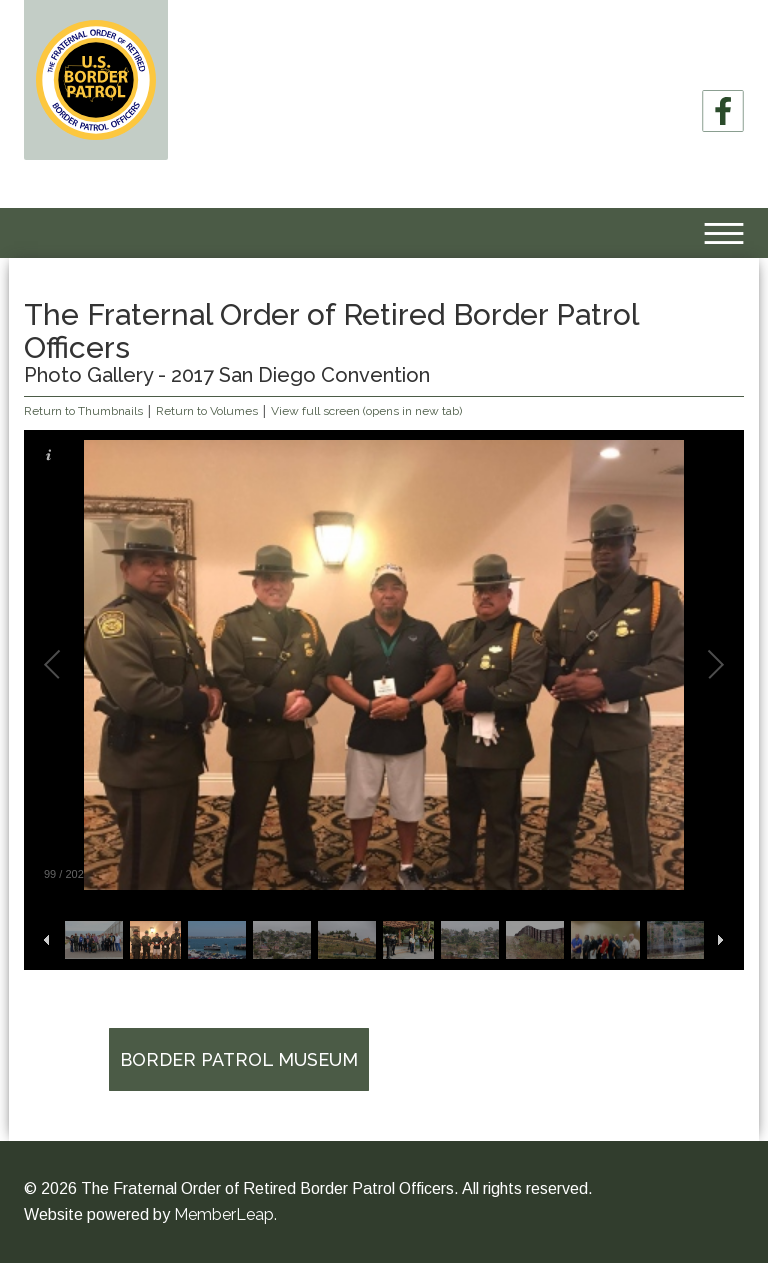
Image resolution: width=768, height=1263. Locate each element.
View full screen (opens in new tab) (366, 411)
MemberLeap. (225, 1214)
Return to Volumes (207, 411)
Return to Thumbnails (83, 411)
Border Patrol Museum (239, 1059)
